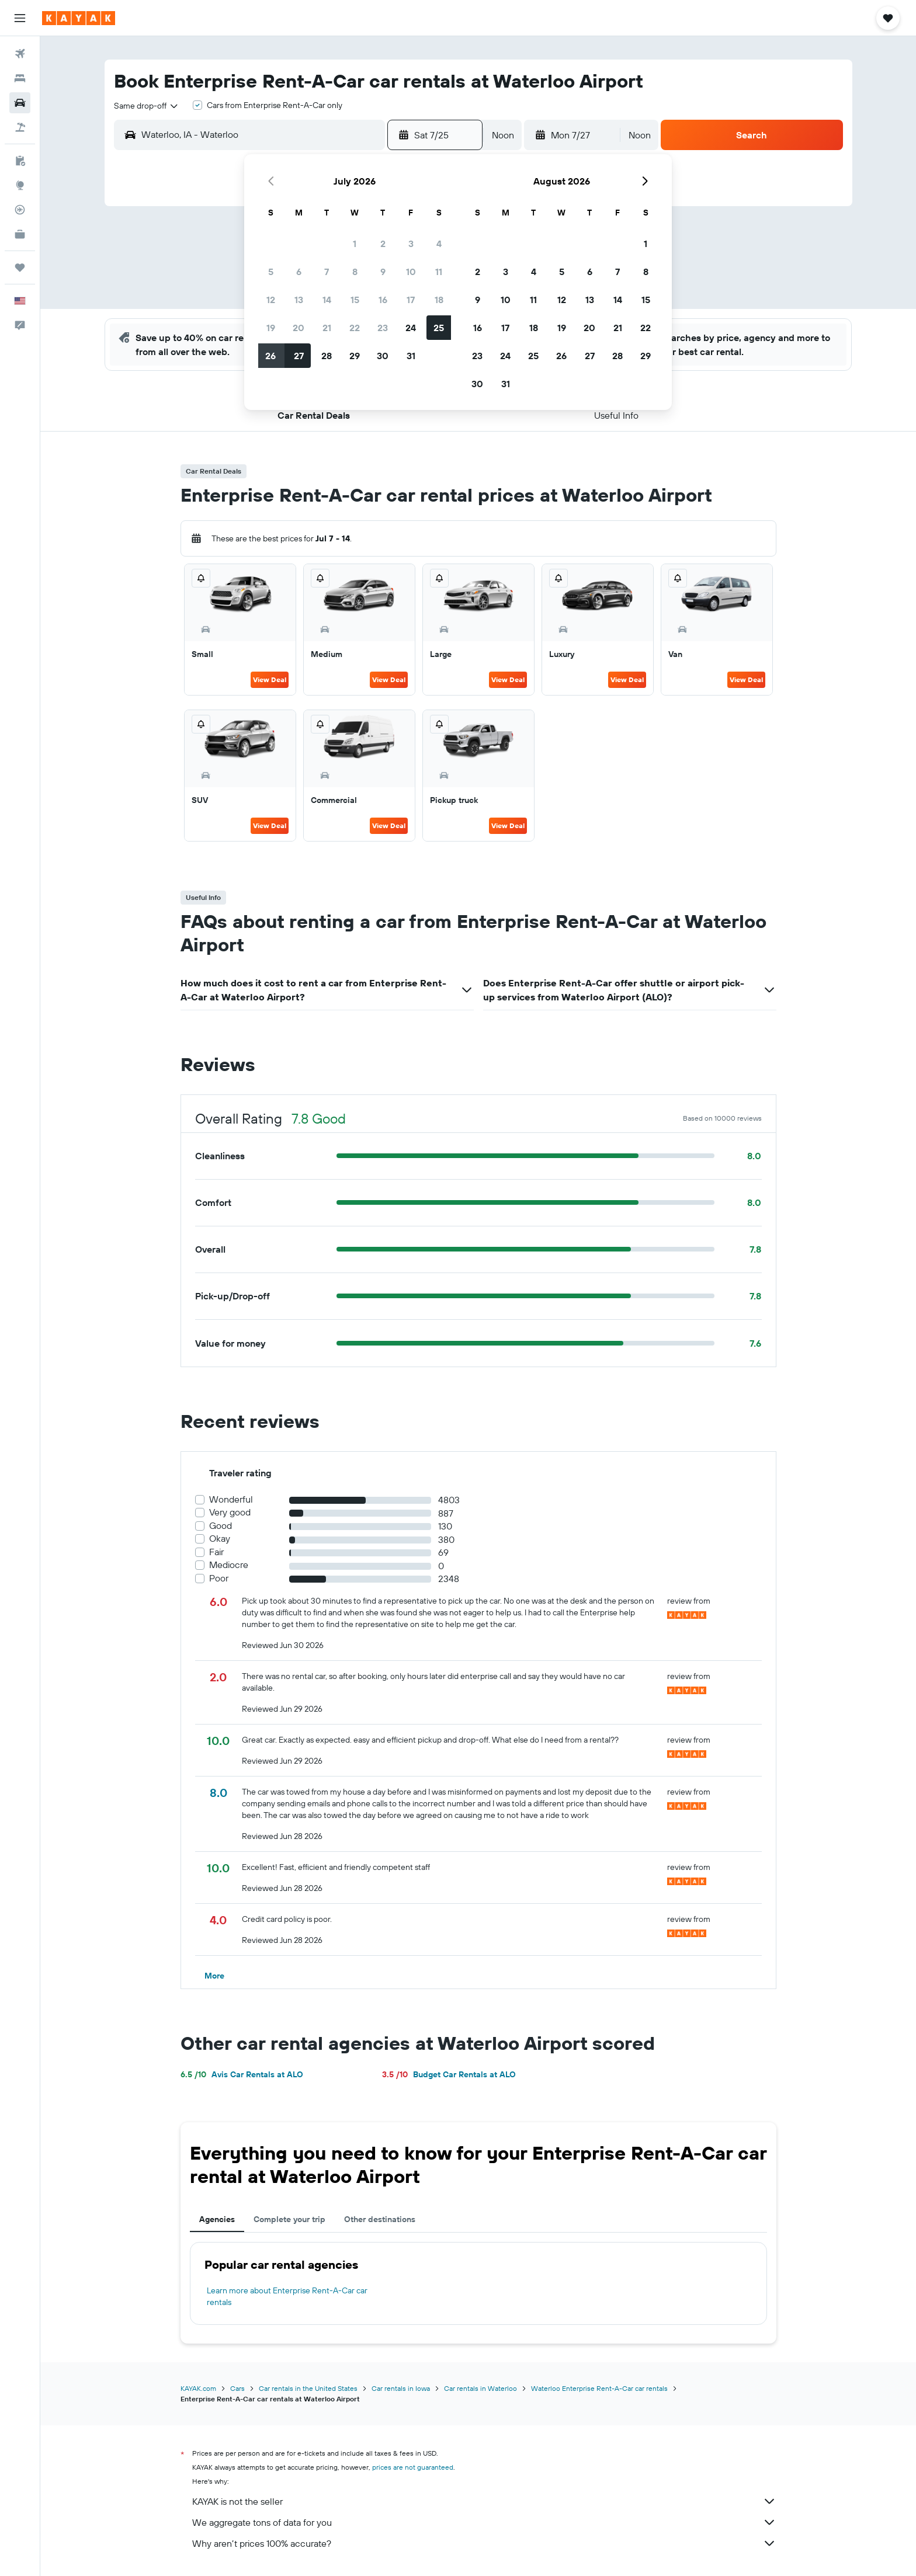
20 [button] (298, 327)
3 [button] (411, 243)
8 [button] (355, 271)
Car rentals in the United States (308, 2388)
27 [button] (299, 355)
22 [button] (354, 327)
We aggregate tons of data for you (484, 2522)
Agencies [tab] (217, 2219)
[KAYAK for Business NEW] (20, 234)
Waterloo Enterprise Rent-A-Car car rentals (599, 2388)
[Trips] (20, 267)
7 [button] (326, 271)
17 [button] (411, 299)
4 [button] (439, 243)
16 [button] (383, 299)
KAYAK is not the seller (484, 2501)
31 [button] (411, 355)
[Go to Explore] (20, 185)
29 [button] (354, 355)
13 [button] (298, 299)
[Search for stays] (20, 78)
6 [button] (298, 271)
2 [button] (383, 243)
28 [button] (326, 355)
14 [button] (326, 299)
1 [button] (354, 243)
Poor (218, 1578)
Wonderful (231, 1499)
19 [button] (270, 327)
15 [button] (355, 299)
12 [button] (270, 299)
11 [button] (438, 271)
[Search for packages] (20, 127)
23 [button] (382, 327)
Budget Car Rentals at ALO (449, 2074)
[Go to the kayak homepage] (78, 18)
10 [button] (411, 271)
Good (220, 1525)
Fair (216, 1552)
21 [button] (326, 327)
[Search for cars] (20, 102)
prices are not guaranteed (412, 2467)
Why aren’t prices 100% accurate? (484, 2543)
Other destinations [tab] (379, 2219)
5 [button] (270, 271)
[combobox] (146, 106)
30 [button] (382, 355)
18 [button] (439, 299)
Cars (237, 2388)
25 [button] (438, 327)
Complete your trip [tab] (289, 2219)
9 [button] (383, 271)
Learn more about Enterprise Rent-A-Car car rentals (287, 2296)
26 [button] (270, 355)
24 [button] (410, 327)
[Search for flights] (20, 53)
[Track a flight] (20, 209)
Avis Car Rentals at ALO (242, 2074)
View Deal (269, 679)
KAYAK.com (198, 2388)
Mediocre (228, 1564)
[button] (20, 18)
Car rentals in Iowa (401, 2388)
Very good (230, 1512)
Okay (219, 1538)
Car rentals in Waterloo (480, 2388)
